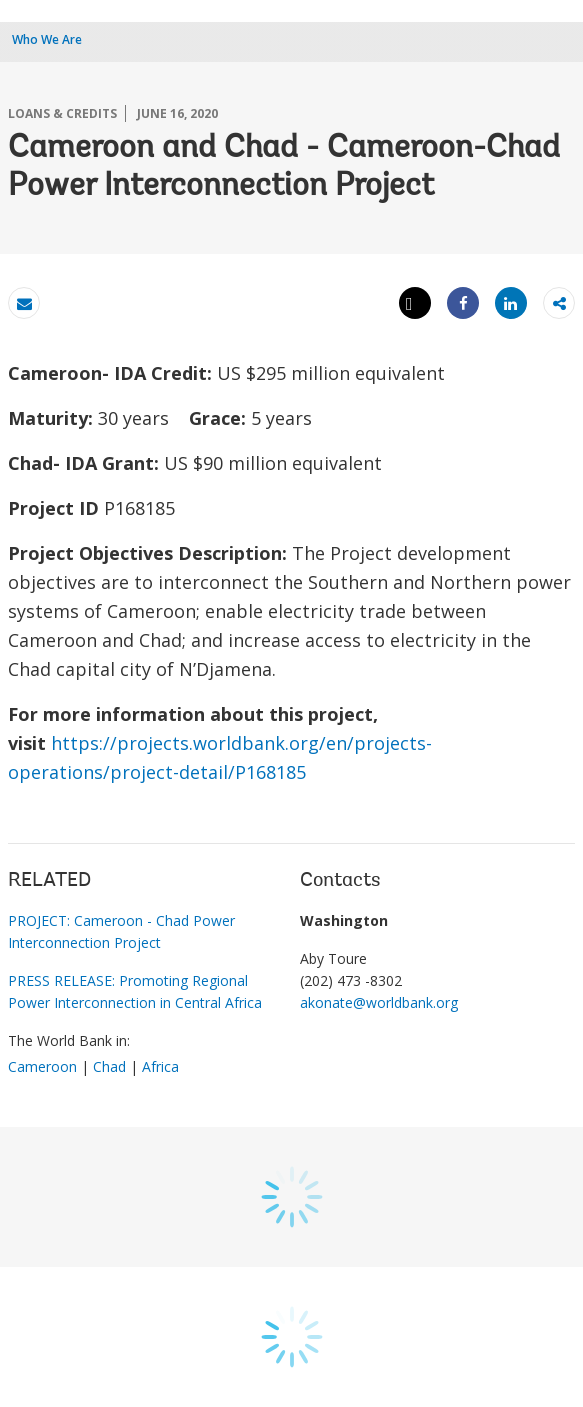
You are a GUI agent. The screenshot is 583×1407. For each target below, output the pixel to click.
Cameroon (42, 1066)
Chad (109, 1066)
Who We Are (47, 39)
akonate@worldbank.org (379, 1002)
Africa (160, 1066)
